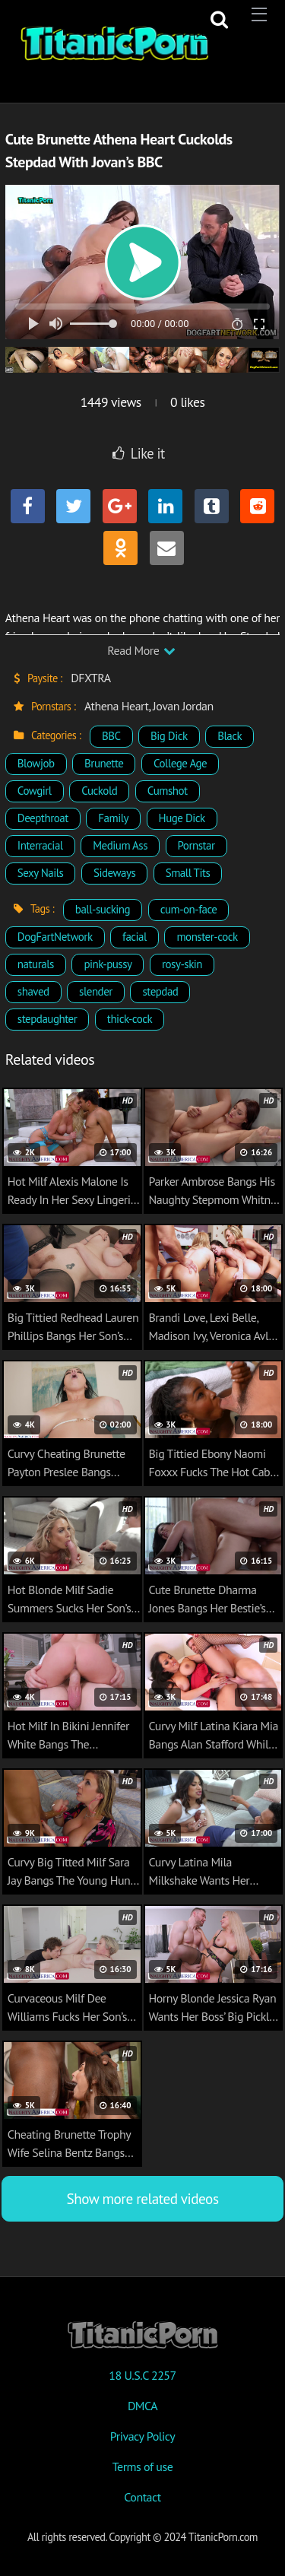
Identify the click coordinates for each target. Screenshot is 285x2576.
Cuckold (99, 790)
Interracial (40, 845)
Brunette (103, 763)
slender (95, 991)
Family (113, 818)
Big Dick (169, 736)
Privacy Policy (142, 2436)
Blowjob (36, 763)
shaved (33, 991)
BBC (111, 736)
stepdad (160, 991)
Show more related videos (142, 2198)
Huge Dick (182, 818)
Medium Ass (120, 845)
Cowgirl (34, 790)
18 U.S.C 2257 (142, 2375)
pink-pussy (107, 964)
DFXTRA (90, 677)
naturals (35, 964)
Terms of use (142, 2466)
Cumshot (167, 790)
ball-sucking (102, 909)
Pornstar (196, 845)
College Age (180, 763)
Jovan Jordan (183, 705)
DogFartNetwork (55, 936)
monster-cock (206, 936)
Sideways (114, 873)
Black (229, 736)
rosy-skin (182, 964)
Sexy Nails (40, 873)
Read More (141, 650)
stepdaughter (47, 1019)
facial (134, 936)
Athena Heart (116, 705)
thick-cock (129, 1019)
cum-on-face (188, 909)
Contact (142, 2497)
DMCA (142, 2405)
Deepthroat (42, 818)
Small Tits (188, 873)
